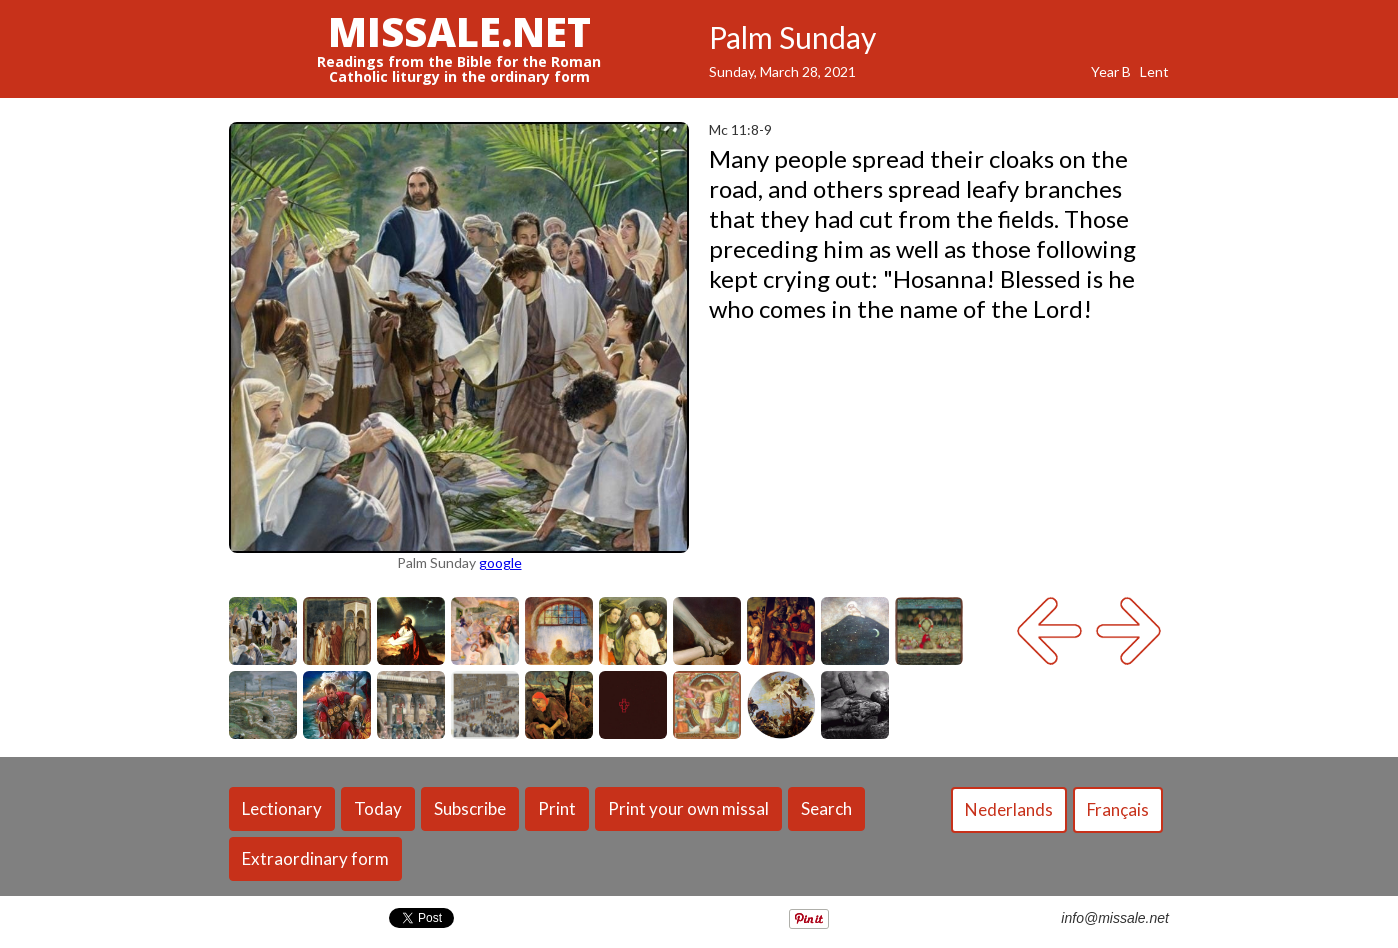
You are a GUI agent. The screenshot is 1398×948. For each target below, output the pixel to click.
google (500, 562)
